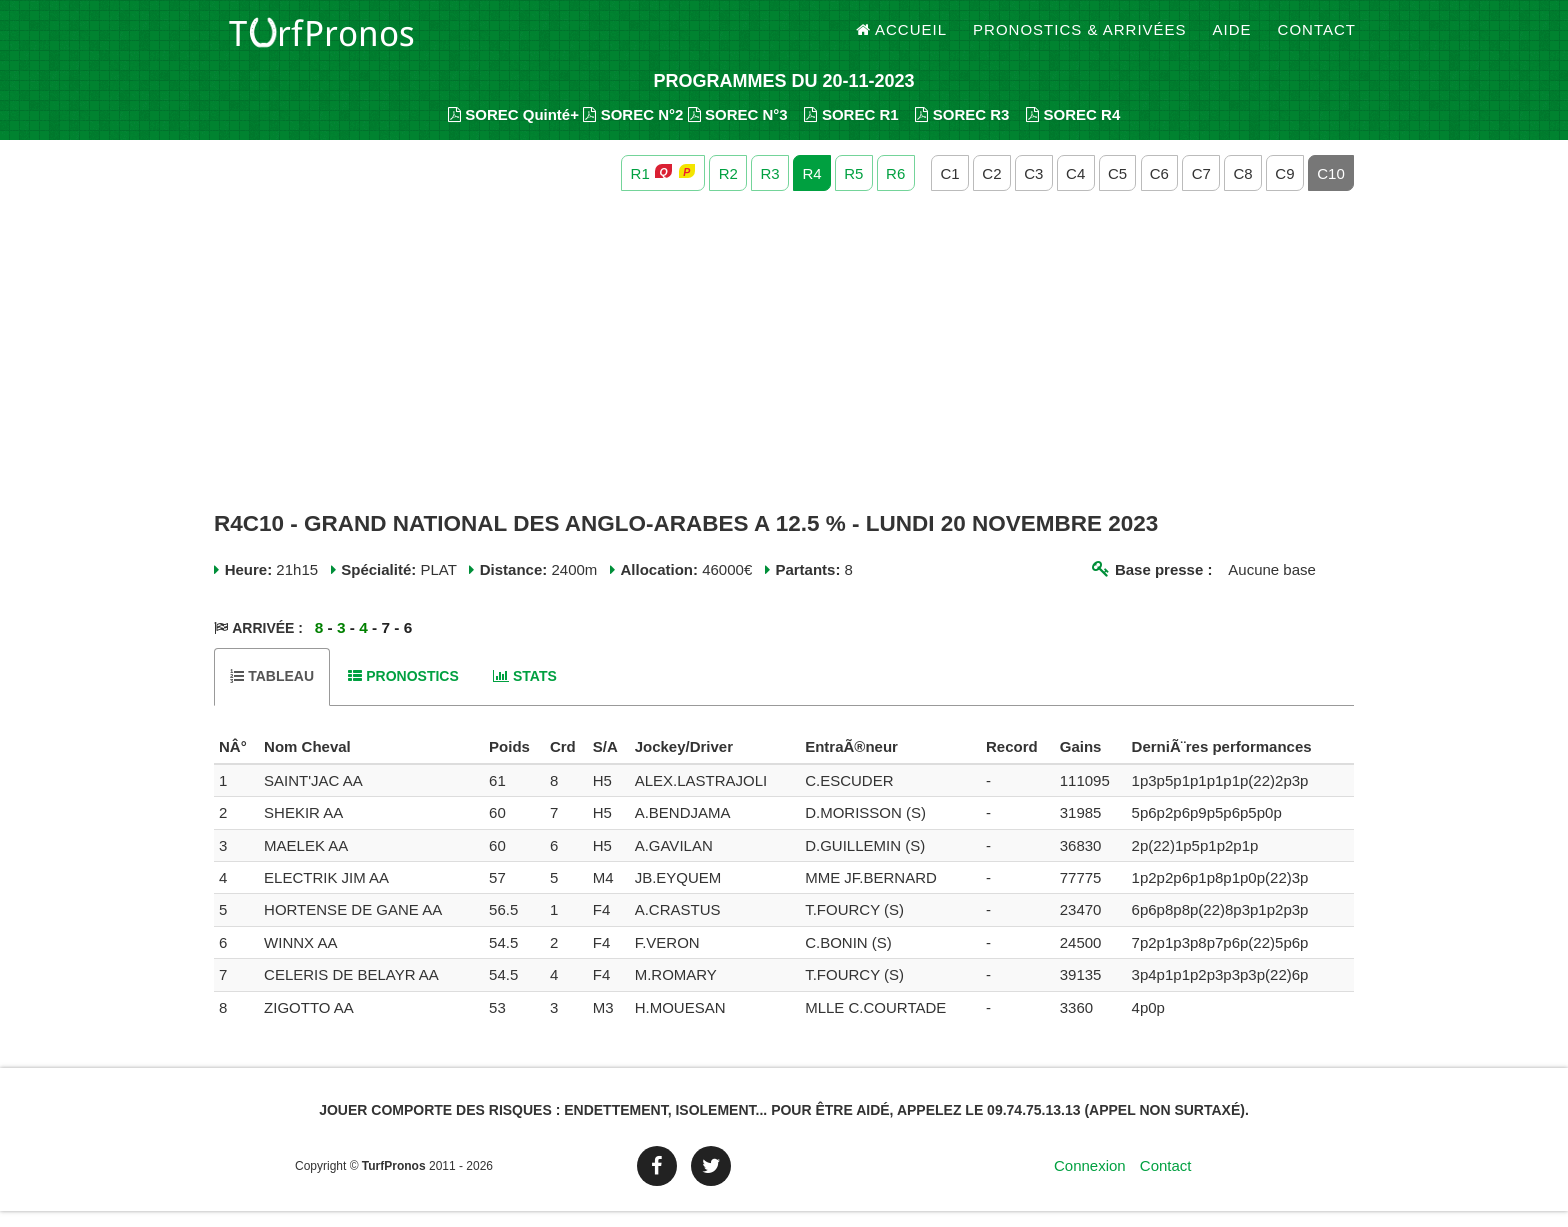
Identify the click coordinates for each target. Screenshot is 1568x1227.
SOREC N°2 (633, 130)
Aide (1232, 39)
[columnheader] (236, 764)
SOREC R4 (1073, 130)
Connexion (1090, 1181)
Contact (1317, 39)
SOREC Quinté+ (513, 130)
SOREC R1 (851, 130)
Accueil (902, 39)
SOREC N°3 (738, 130)
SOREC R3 (962, 130)
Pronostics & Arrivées (1080, 39)
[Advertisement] (784, 368)
